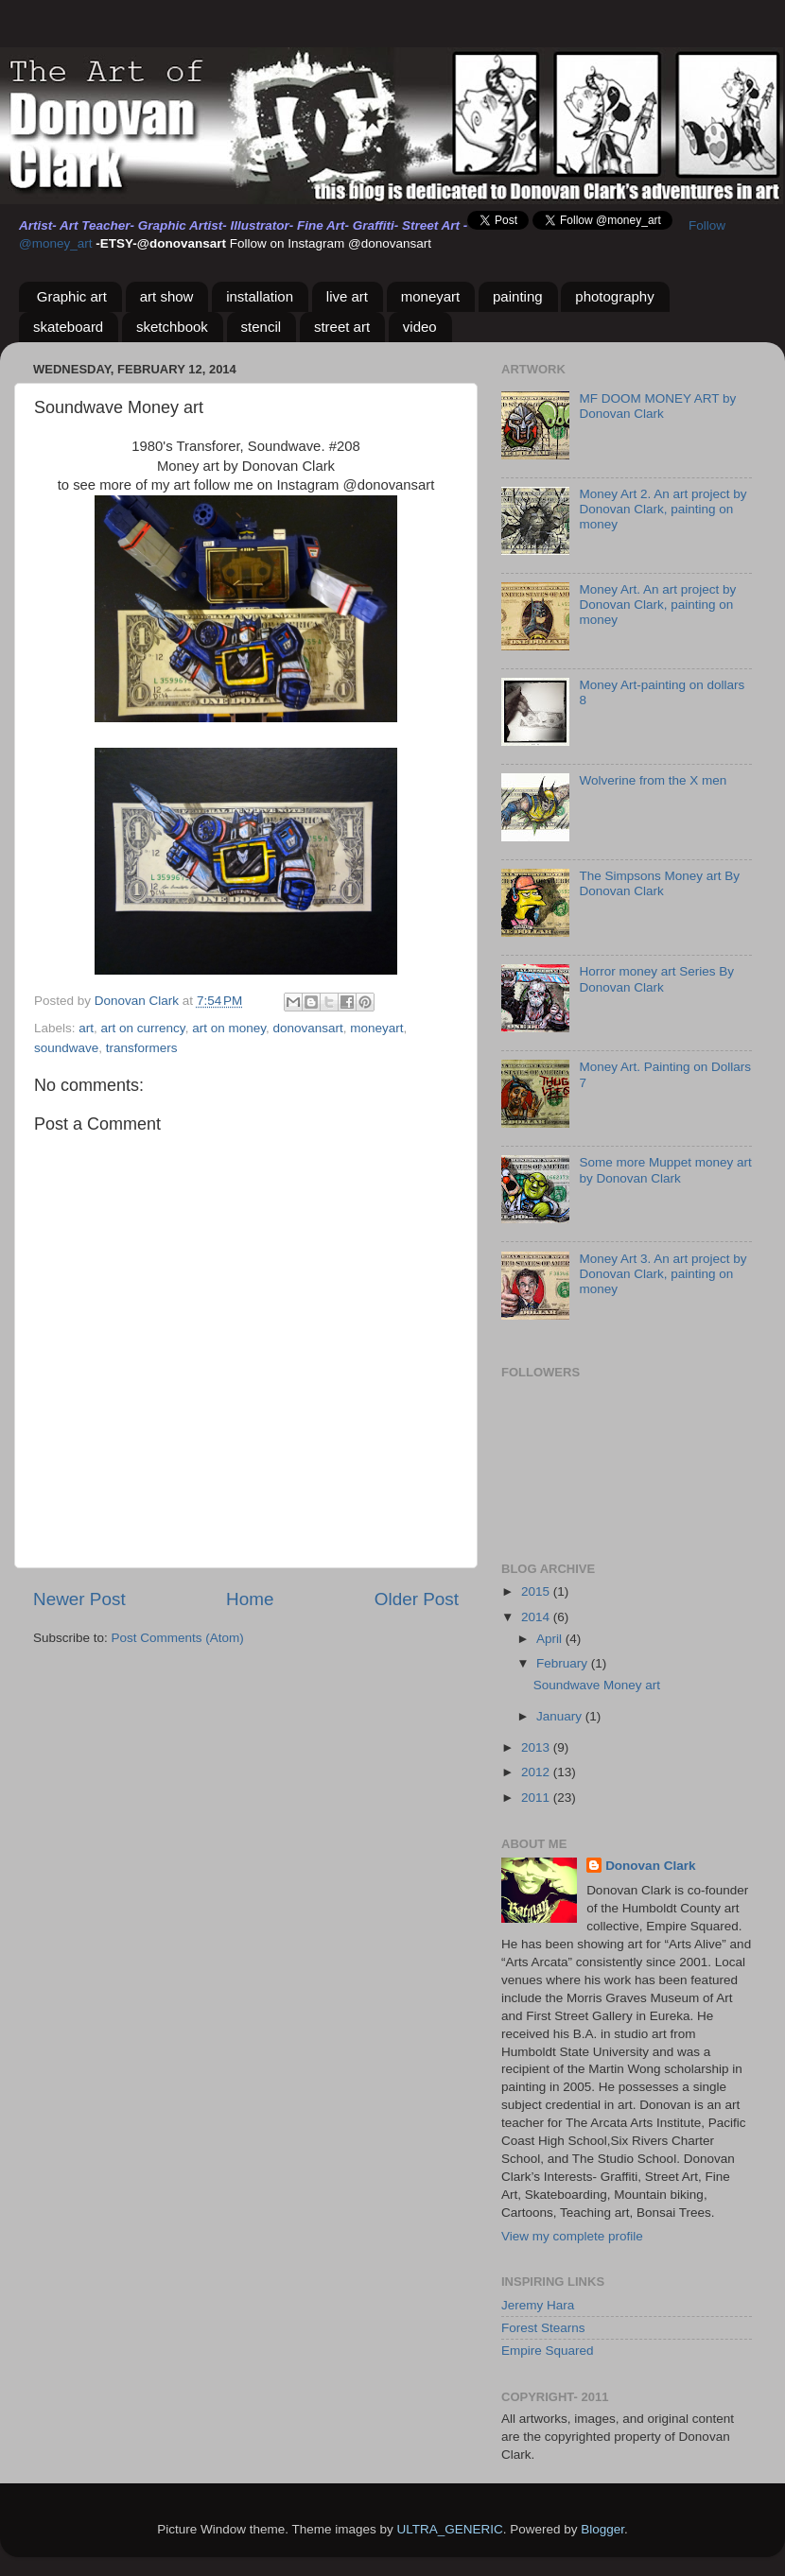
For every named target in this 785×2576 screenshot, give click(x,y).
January (560, 1716)
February (563, 1663)
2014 (537, 1617)
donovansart (307, 1028)
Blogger (602, 2529)
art (86, 1028)
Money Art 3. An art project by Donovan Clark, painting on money (662, 1274)
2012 (537, 1772)
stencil (261, 327)
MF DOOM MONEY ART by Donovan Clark (657, 406)
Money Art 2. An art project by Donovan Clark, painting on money (662, 509)
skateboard (68, 327)
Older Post (417, 1599)
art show (167, 296)
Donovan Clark (650, 1866)
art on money (229, 1028)
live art (347, 296)
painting (518, 296)
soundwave (66, 1048)
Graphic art (72, 296)
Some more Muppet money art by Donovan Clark (665, 1169)
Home (249, 1599)
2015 (537, 1591)
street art (342, 327)
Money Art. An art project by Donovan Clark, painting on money (657, 604)
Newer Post (79, 1599)
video (420, 327)
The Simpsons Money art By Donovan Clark (659, 883)
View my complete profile (572, 2236)
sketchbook (172, 327)
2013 (537, 1747)
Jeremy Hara (537, 2305)
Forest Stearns (543, 2328)
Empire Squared (547, 2350)
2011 (537, 1797)
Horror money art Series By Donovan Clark (656, 979)
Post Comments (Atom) (178, 1638)
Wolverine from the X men (652, 780)
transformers (142, 1048)
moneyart (431, 296)
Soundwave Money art (596, 1685)
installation (259, 296)
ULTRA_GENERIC (449, 2529)
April (551, 1639)
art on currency (143, 1028)
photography (614, 296)
